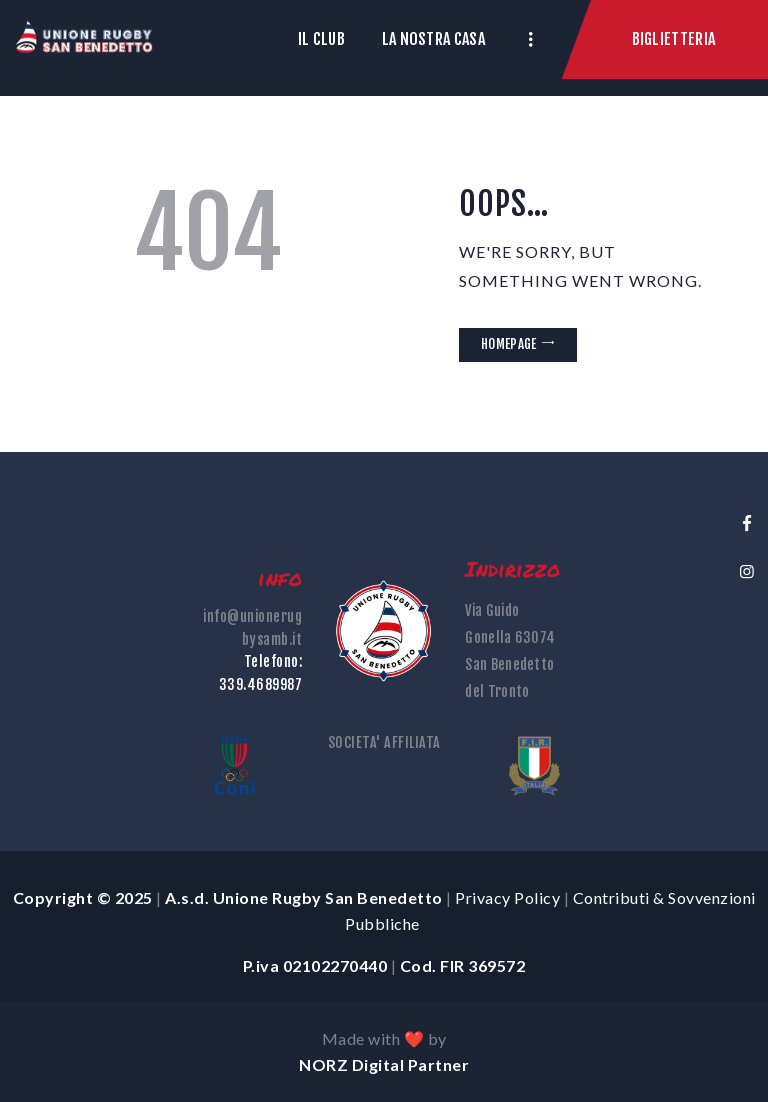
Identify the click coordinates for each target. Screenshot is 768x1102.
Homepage (508, 344)
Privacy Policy (507, 897)
